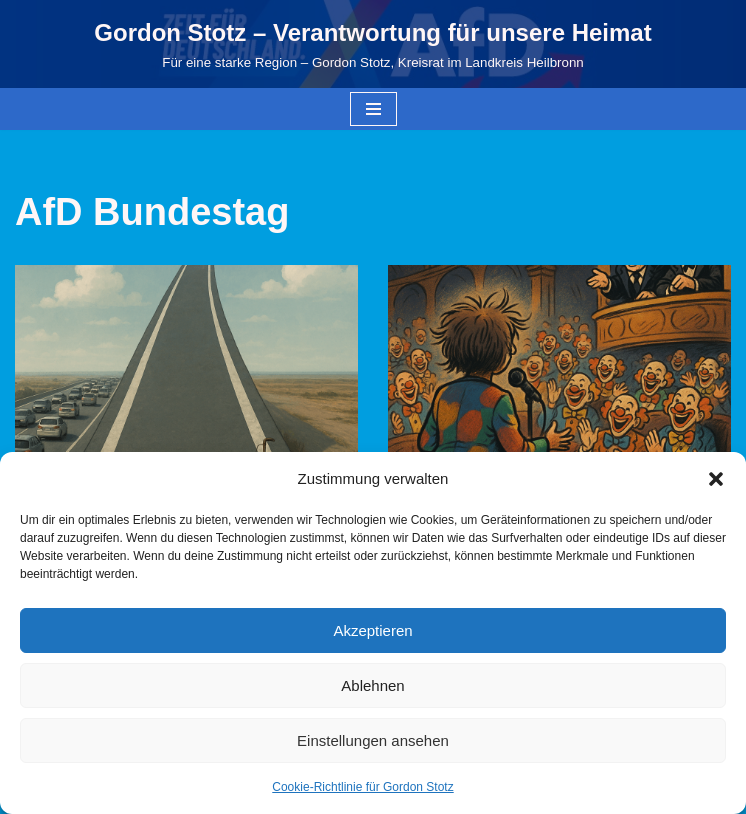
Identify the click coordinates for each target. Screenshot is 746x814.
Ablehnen (372, 685)
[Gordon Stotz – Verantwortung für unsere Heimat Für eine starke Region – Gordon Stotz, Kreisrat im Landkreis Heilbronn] (372, 44)
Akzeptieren (372, 630)
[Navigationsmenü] (373, 109)
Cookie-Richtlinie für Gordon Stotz (362, 787)
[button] (716, 479)
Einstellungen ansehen (373, 740)
